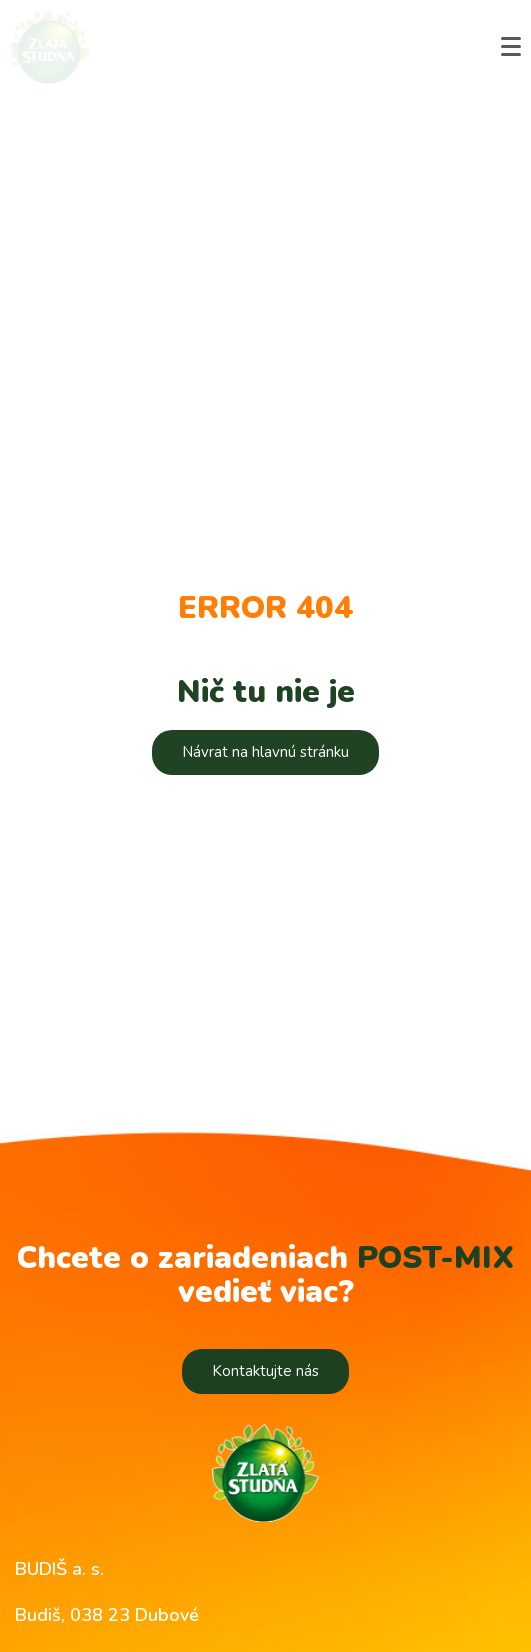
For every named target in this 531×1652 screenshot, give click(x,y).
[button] (265, 752)
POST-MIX (435, 1258)
